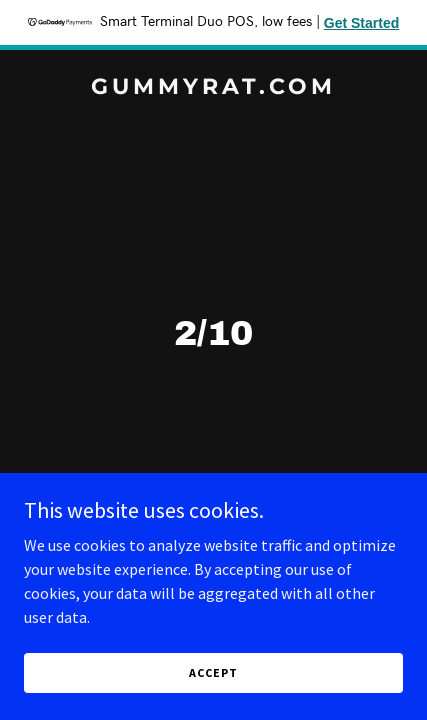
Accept (213, 672)
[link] (213, 88)
